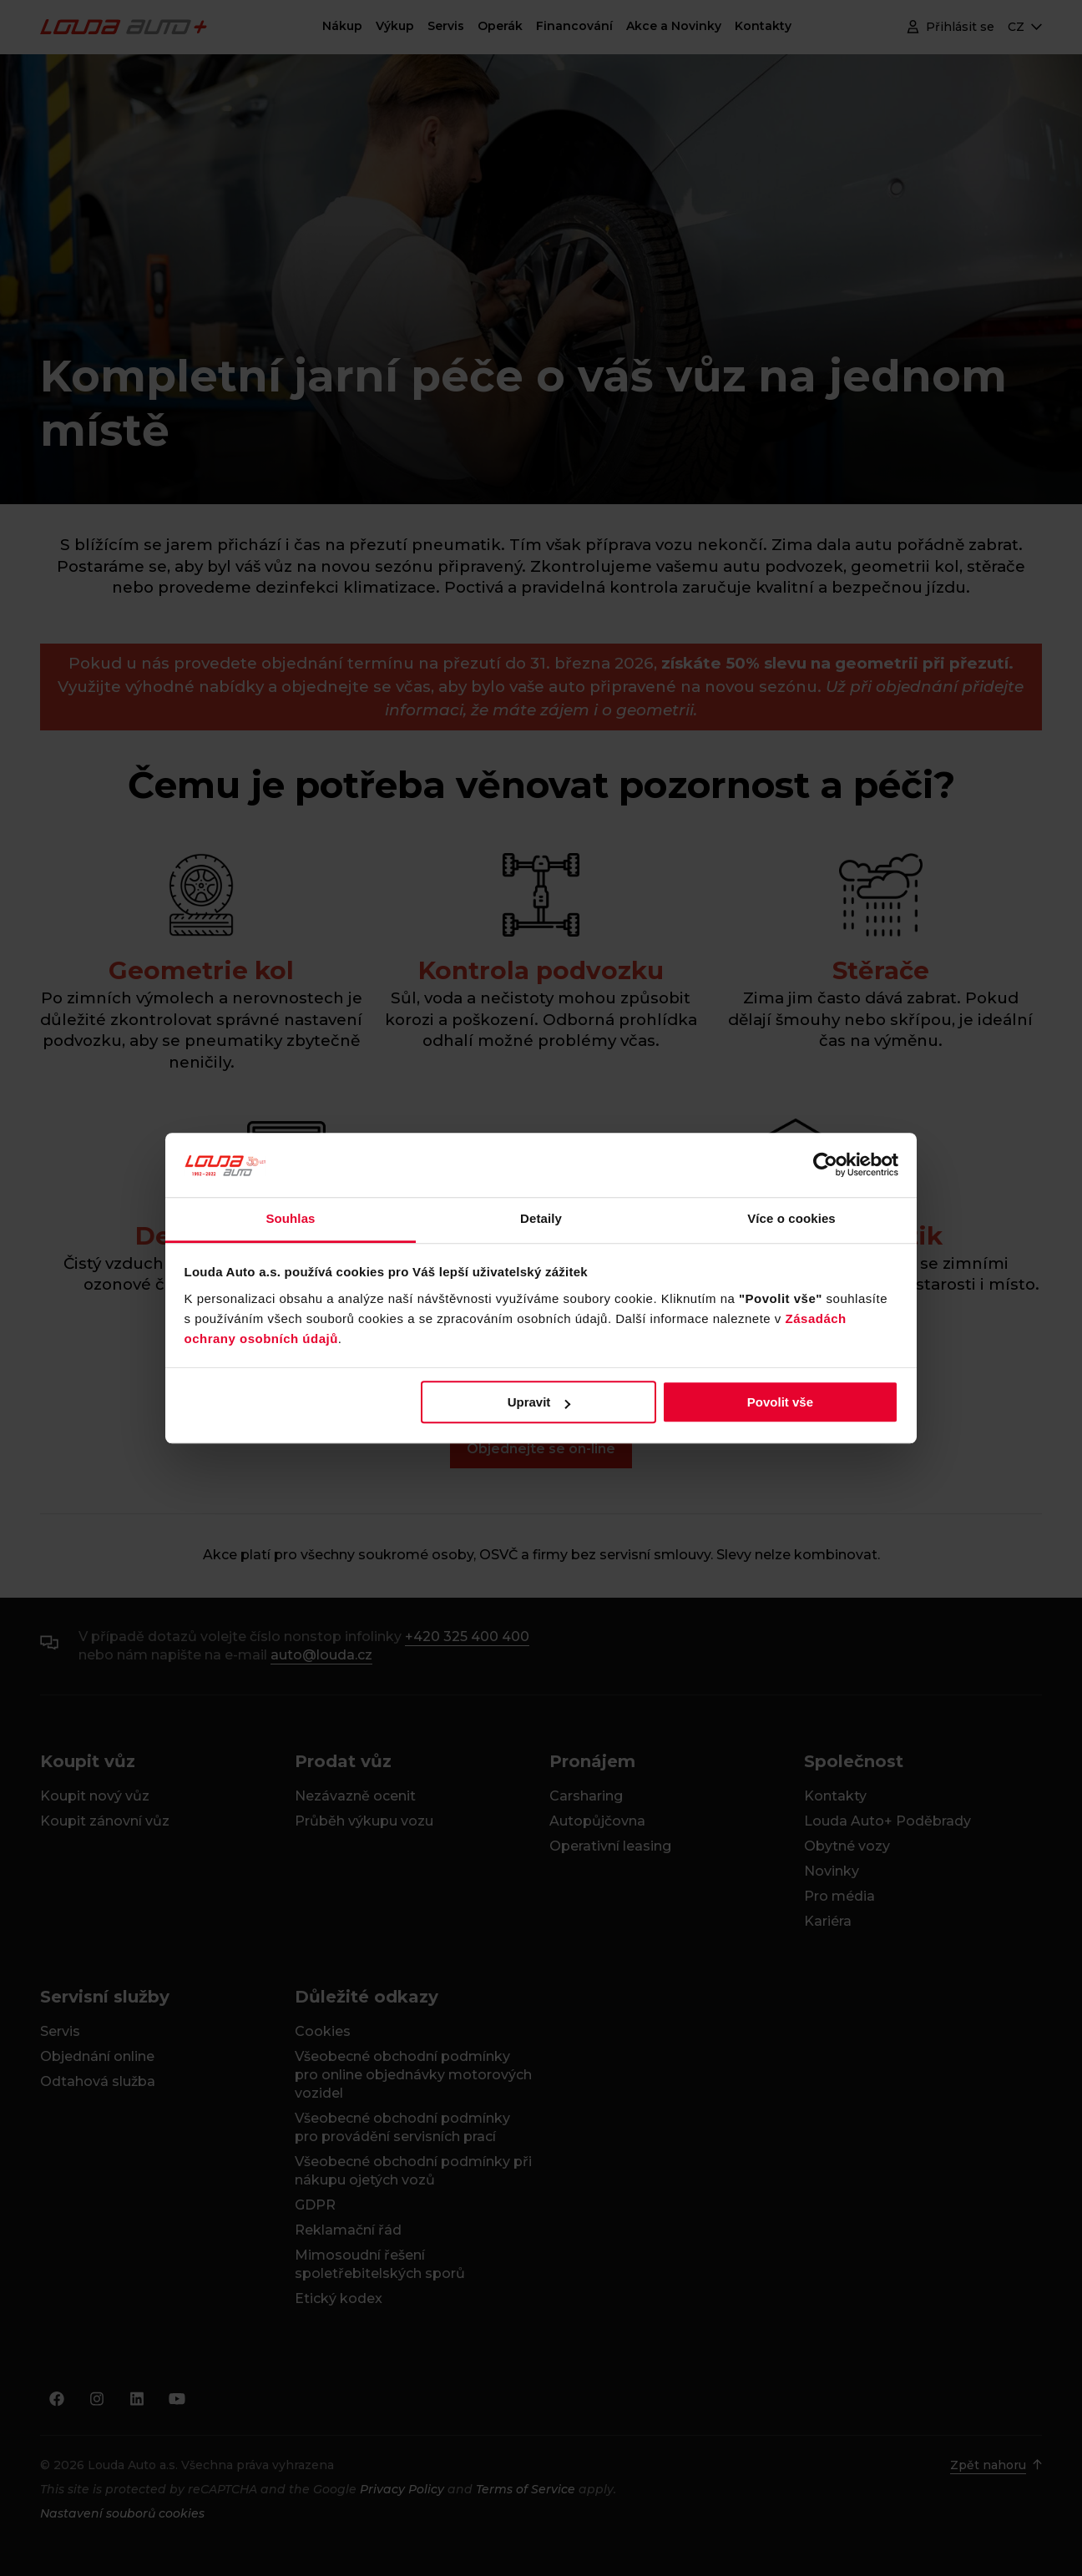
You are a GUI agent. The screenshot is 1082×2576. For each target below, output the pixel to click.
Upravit (539, 1402)
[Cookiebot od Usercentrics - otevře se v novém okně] (825, 1165)
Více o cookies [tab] (791, 1218)
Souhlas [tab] (290, 1218)
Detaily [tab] (541, 1218)
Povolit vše (780, 1402)
